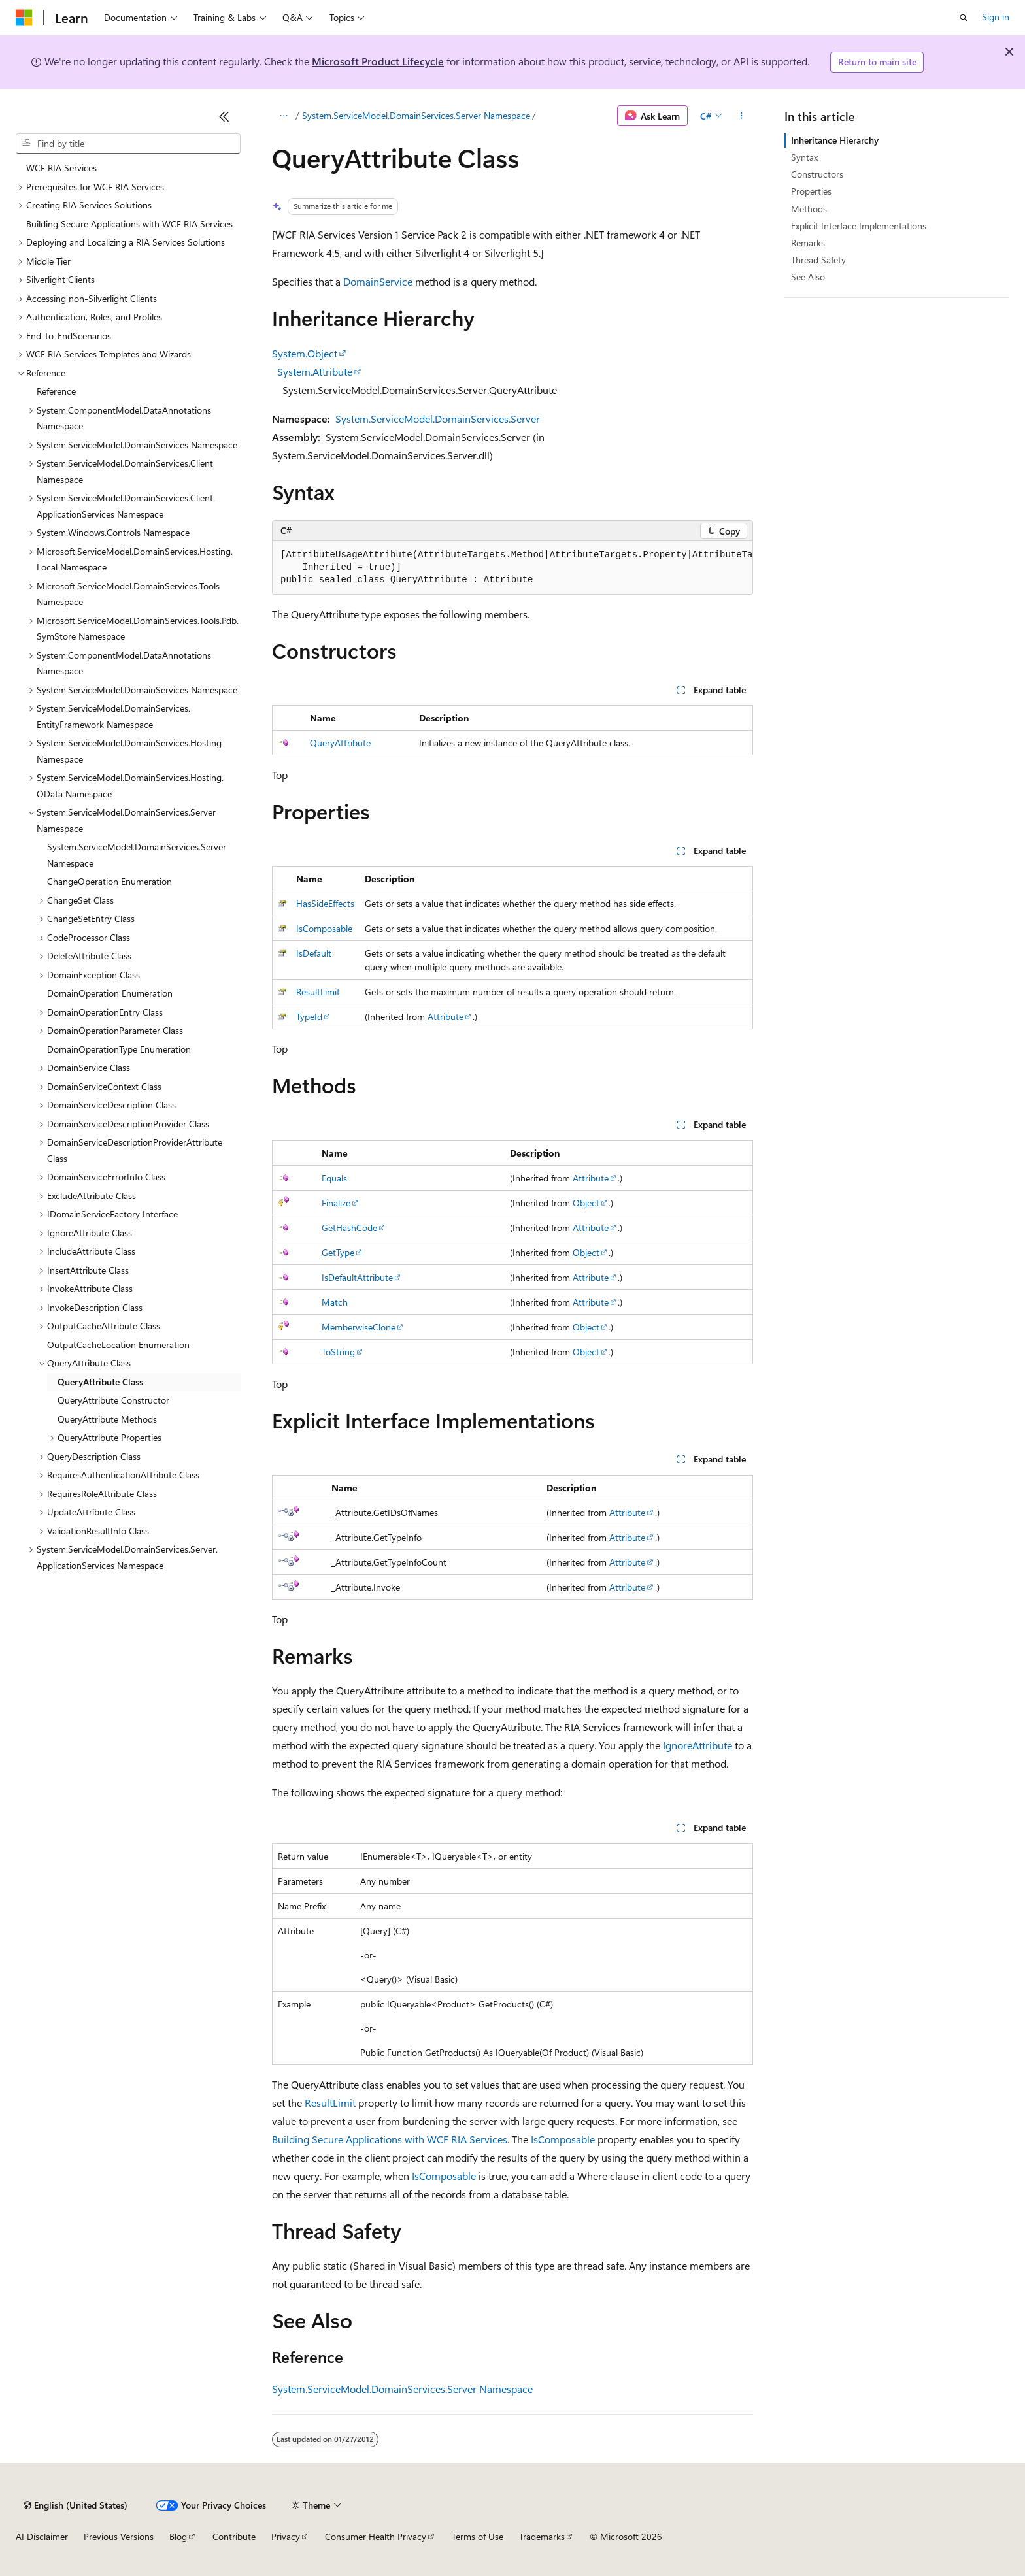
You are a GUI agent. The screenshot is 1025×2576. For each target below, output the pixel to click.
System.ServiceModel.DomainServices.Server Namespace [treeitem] (136, 854)
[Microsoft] (24, 17)
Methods (809, 209)
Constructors (817, 174)
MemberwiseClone (358, 1327)
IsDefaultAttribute (357, 1277)
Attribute (445, 1016)
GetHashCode (349, 1227)
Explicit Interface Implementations (858, 226)
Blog (178, 2536)
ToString (338, 1352)
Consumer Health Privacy (375, 2536)
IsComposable (324, 928)
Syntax (804, 157)
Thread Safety (818, 260)
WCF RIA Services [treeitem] (61, 167)
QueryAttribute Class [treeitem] (100, 1382)
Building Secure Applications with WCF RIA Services (389, 2139)
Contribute (234, 2536)
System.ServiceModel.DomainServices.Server (437, 418)
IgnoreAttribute (697, 1745)
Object (586, 1203)
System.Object (304, 353)
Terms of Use (477, 2536)
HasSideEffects (325, 903)
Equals (334, 1178)
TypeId (309, 1016)
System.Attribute (314, 371)
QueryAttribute (340, 742)
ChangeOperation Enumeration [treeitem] (109, 881)
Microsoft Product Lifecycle (378, 61)
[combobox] (128, 143)
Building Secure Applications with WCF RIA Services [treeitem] (129, 224)
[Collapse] (224, 116)
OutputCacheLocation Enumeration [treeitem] (118, 1344)
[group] (512, 568)
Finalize (336, 1203)
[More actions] (741, 115)
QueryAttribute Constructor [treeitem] (113, 1400)
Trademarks (542, 2536)
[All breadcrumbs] (283, 115)
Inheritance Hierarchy (835, 140)
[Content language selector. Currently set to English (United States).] (75, 2505)
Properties (811, 191)
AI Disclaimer (42, 2536)
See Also (808, 277)
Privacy (285, 2536)
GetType (338, 1252)
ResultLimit (318, 991)
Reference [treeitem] (56, 391)
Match (335, 1302)
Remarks (808, 243)
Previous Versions (119, 2536)
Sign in (995, 16)
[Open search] (963, 17)
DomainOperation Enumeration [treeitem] (110, 993)
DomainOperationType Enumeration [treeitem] (119, 1049)
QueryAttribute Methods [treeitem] (107, 1419)
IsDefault (313, 953)
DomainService (377, 281)
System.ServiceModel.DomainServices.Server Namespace (416, 115)
